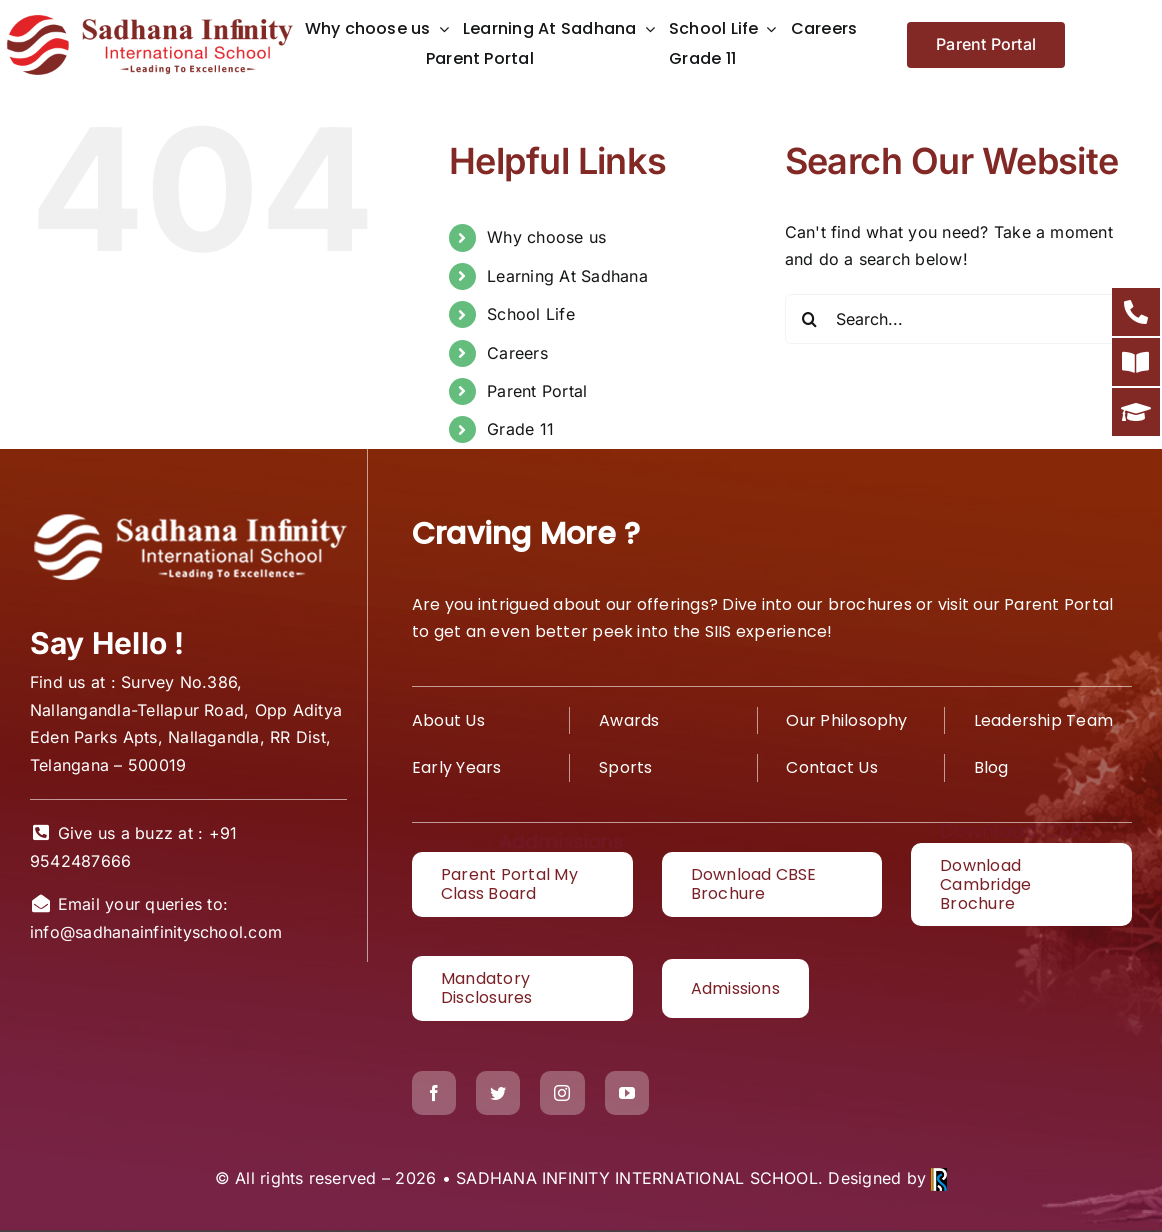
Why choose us (546, 237)
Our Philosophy (846, 720)
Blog (991, 767)
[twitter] (498, 1093)
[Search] (810, 319)
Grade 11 (520, 429)
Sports (625, 767)
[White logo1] (188, 517)
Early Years (457, 767)
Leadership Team (1044, 720)
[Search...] (958, 319)
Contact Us (831, 767)
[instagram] (562, 1093)
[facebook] (434, 1093)
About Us (448, 720)
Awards (629, 720)
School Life (531, 314)
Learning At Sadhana (567, 276)
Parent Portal (537, 391)
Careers (517, 353)
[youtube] (627, 1093)
